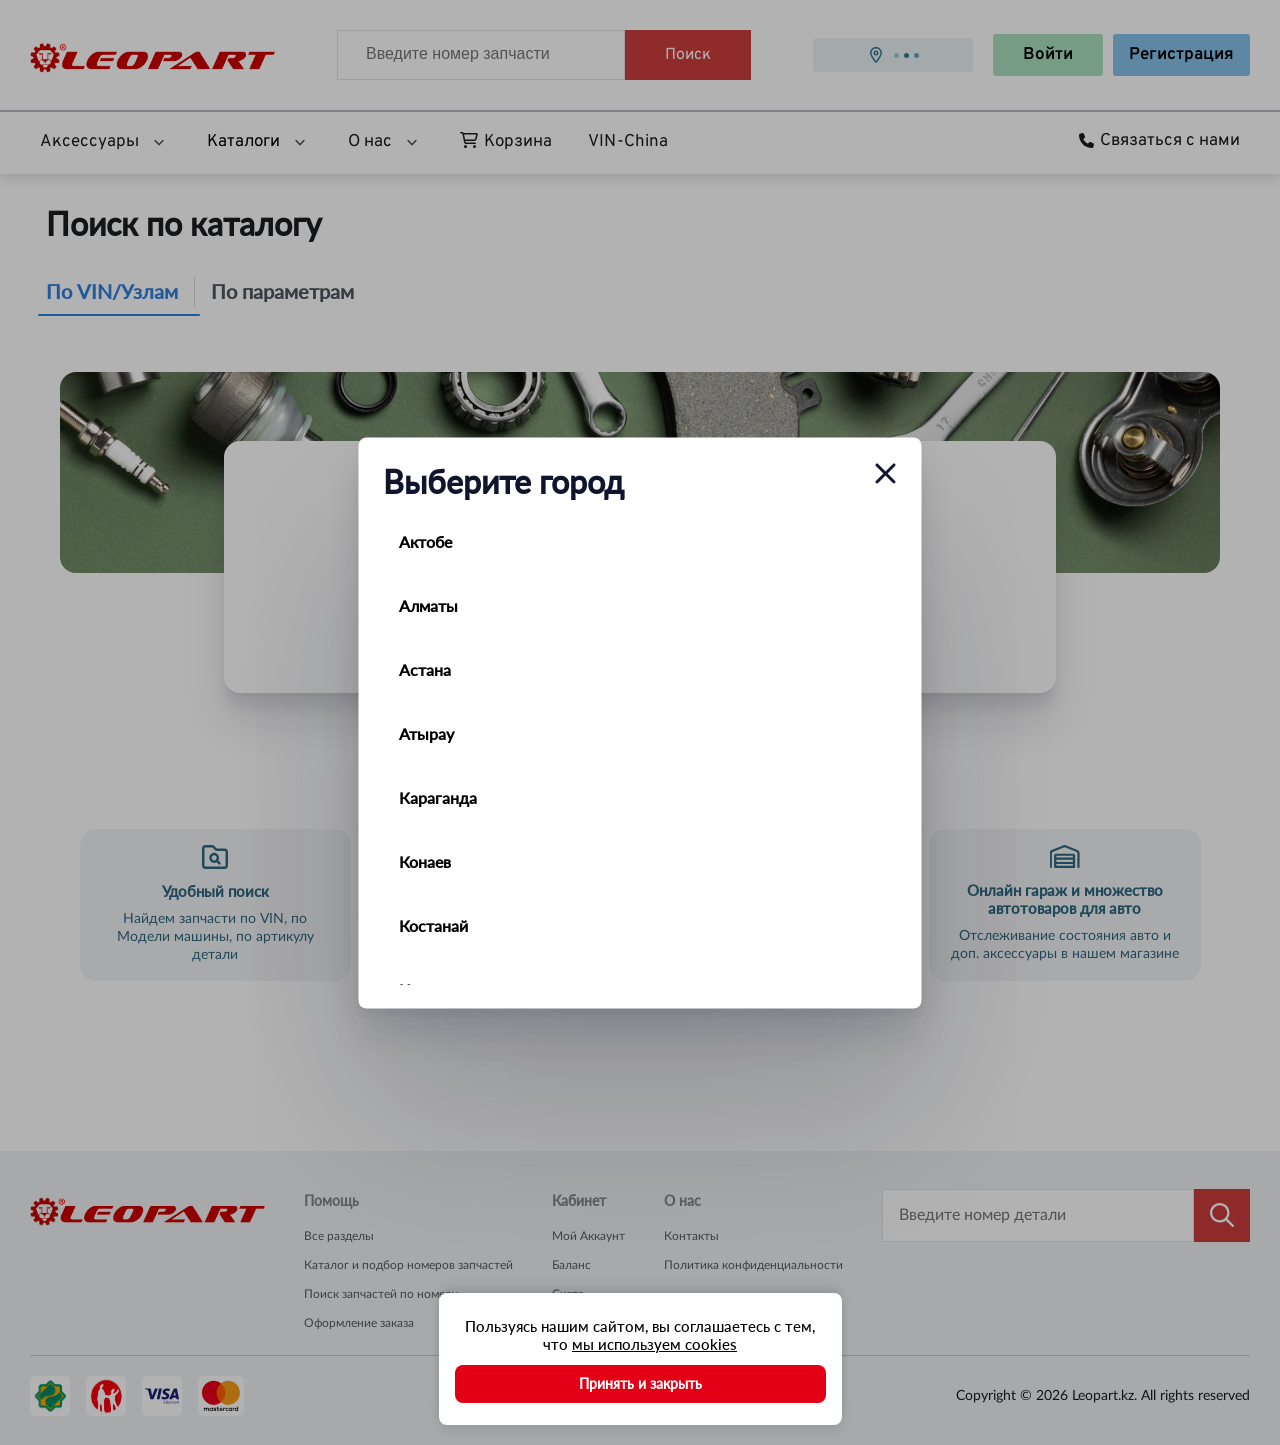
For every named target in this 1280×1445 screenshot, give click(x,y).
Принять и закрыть (640, 1383)
